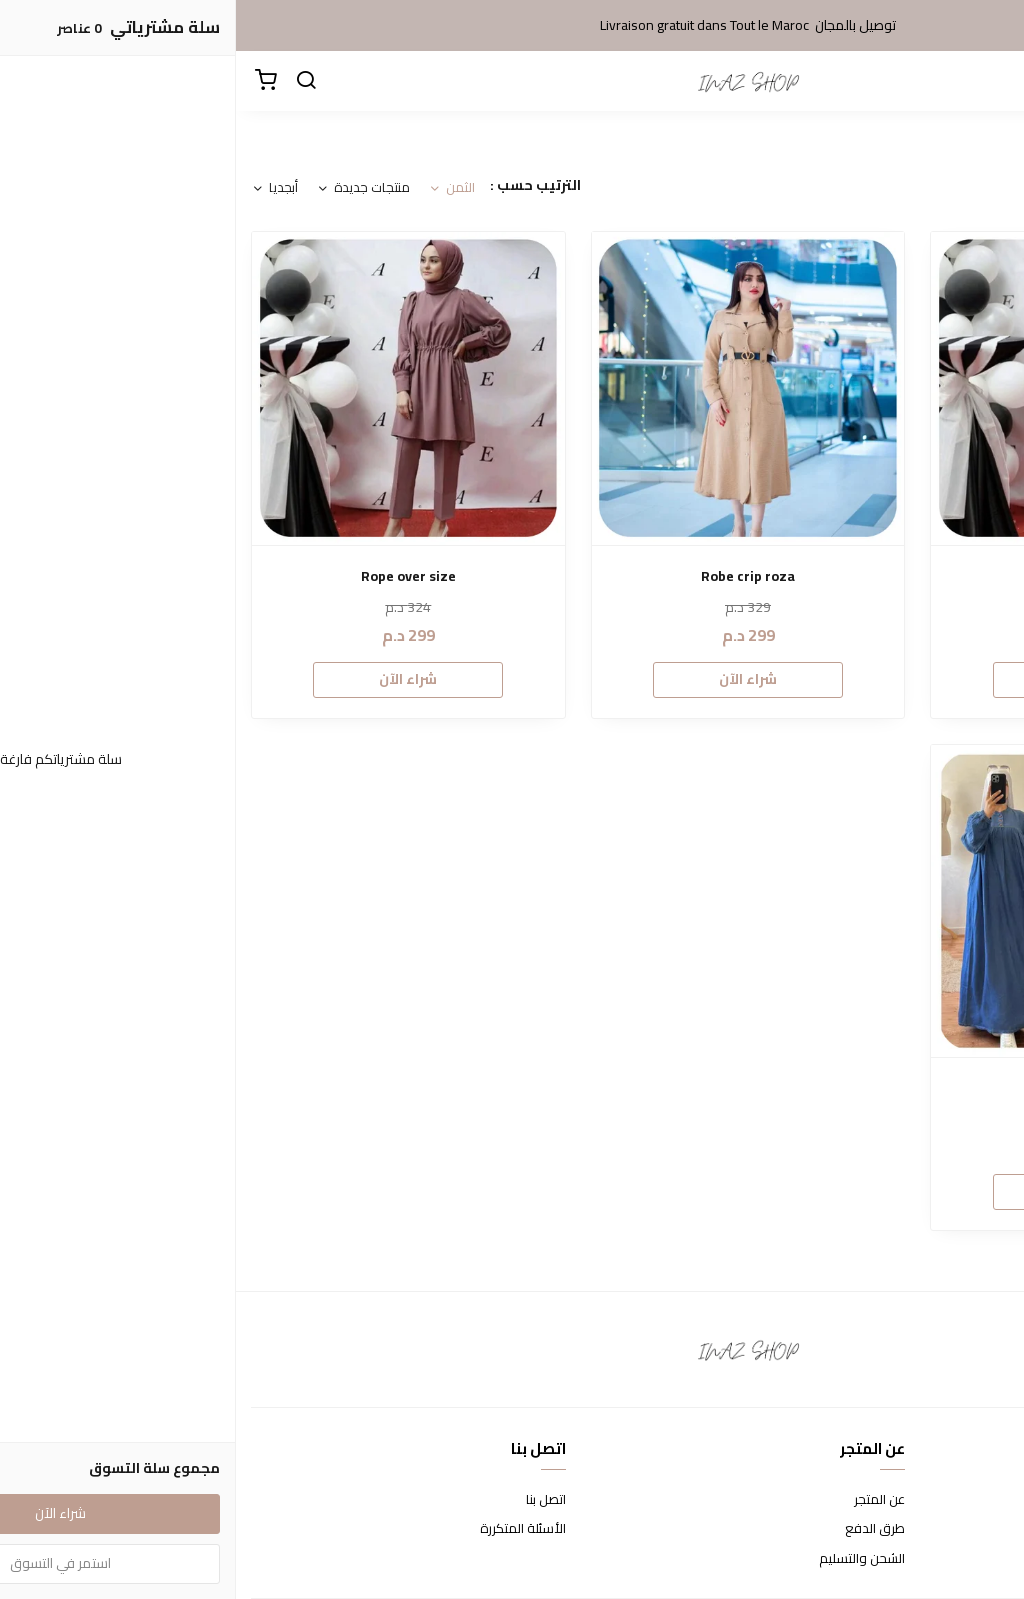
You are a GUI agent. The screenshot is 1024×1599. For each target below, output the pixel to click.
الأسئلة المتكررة (287, 1529)
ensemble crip (851, 576)
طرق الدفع (639, 1529)
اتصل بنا (310, 1500)
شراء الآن (852, 679)
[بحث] (70, 81)
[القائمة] (994, 81)
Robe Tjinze (851, 1088)
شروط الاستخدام (963, 1500)
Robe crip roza (512, 576)
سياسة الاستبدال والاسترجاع (931, 1529)
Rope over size (172, 576)
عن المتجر (643, 1500)
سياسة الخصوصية (959, 1559)
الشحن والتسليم (626, 1559)
